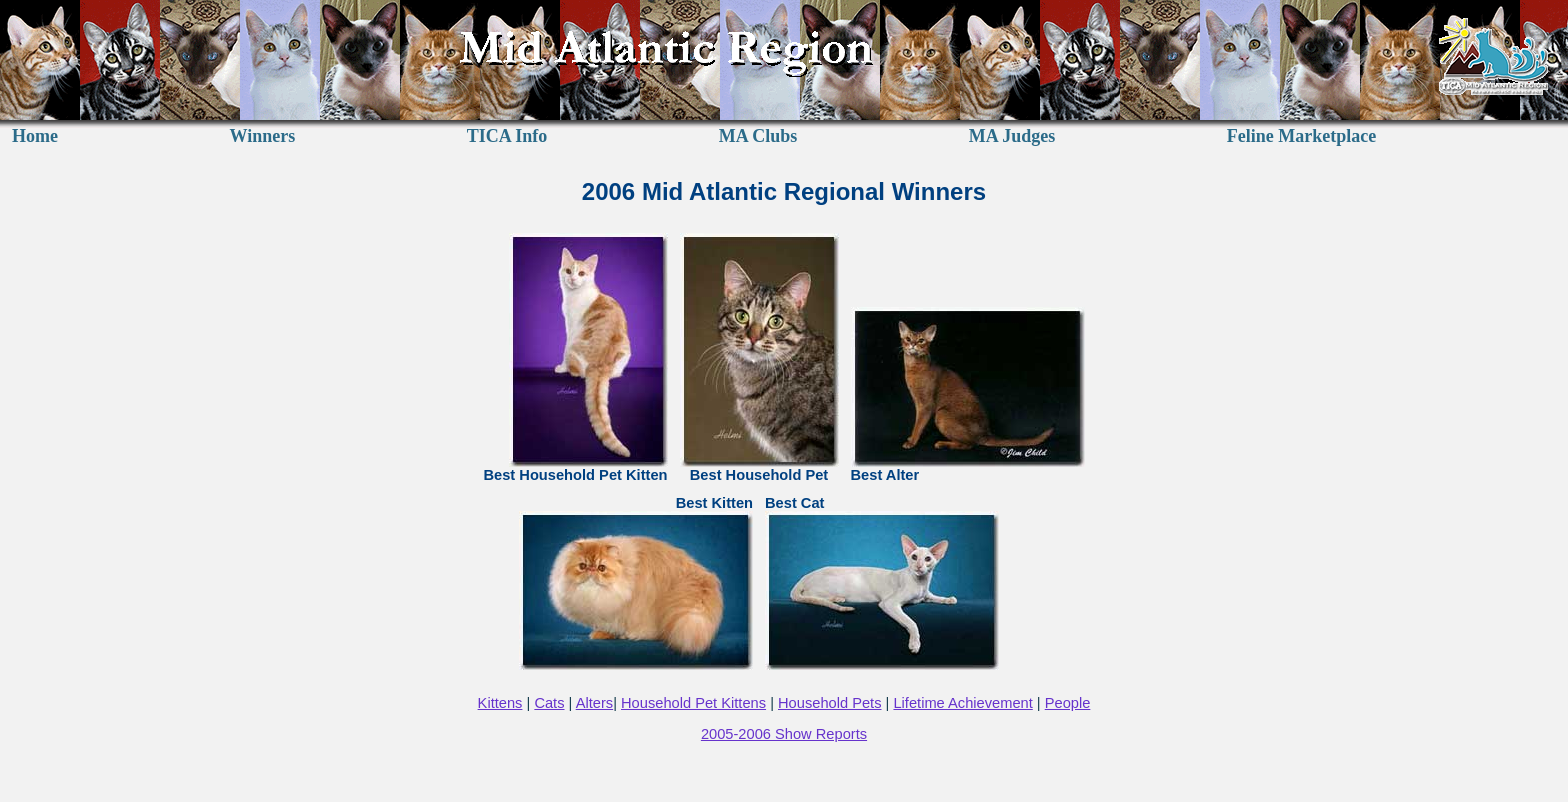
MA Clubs (758, 136)
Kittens (500, 703)
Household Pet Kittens (693, 703)
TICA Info (507, 136)
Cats (549, 703)
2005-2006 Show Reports (784, 734)
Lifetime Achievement (962, 703)
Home (35, 136)
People (1068, 703)
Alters (594, 703)
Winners (263, 136)
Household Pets (829, 703)
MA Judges (1012, 136)
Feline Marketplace (1301, 136)
